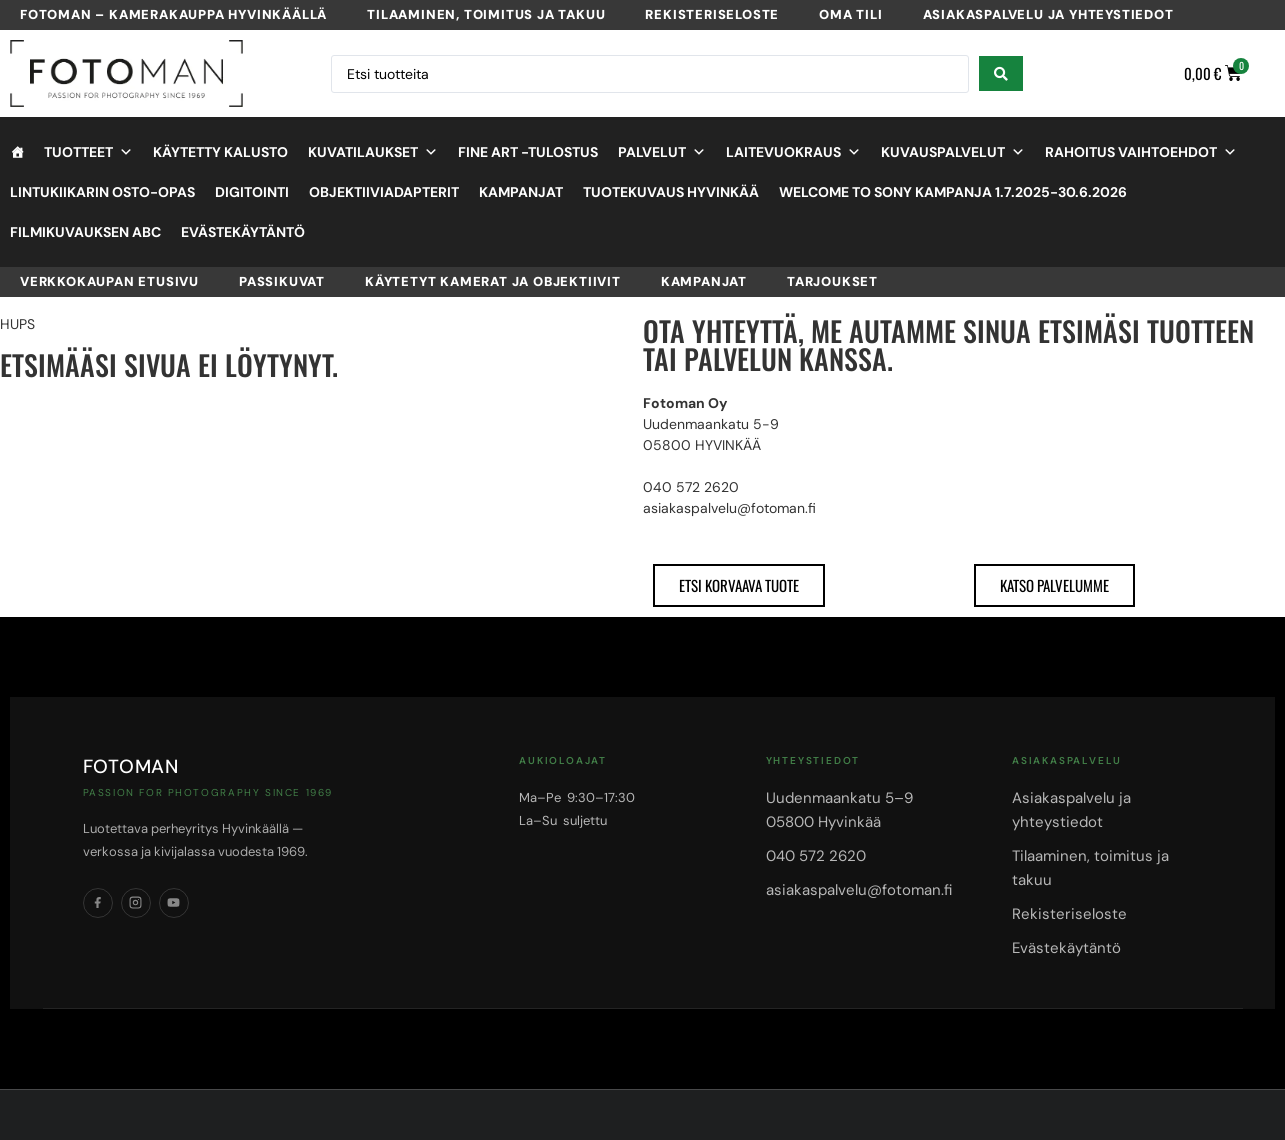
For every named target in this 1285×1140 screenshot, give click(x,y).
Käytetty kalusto (220, 152)
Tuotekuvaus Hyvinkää (671, 192)
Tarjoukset (832, 281)
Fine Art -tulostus (528, 152)
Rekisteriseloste (712, 14)
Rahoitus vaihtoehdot (1141, 152)
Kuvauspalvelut (953, 152)
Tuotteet (88, 152)
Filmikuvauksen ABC (85, 232)
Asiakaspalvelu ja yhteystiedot (1048, 14)
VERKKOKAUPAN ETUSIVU (109, 281)
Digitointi (252, 192)
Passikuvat (282, 281)
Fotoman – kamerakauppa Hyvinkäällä (173, 14)
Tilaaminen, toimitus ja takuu (486, 14)
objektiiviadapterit (384, 192)
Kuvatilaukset (373, 152)
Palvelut (662, 152)
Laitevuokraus (793, 152)
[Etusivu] (17, 152)
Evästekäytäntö (243, 232)
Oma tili (850, 14)
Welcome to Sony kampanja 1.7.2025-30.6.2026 (953, 192)
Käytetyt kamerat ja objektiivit (493, 281)
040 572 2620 (816, 856)
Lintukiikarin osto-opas (102, 192)
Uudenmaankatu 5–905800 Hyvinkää (839, 810)
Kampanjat (521, 192)
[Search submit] (1001, 73)
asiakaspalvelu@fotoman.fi (859, 890)
